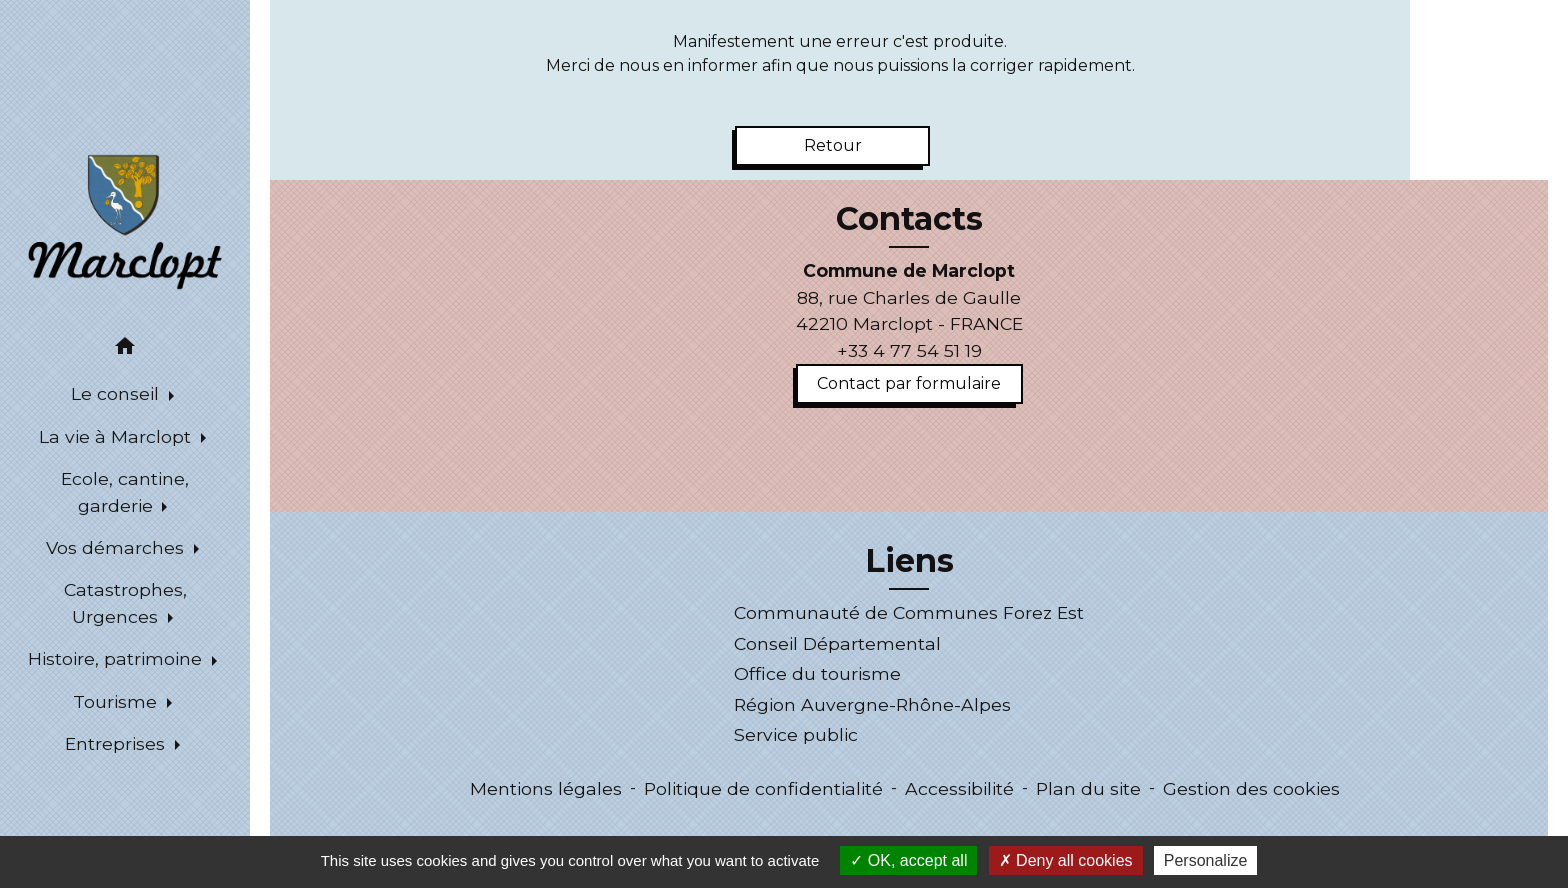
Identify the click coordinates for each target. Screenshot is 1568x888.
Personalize (1206, 860)
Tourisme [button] (117, 701)
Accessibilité (959, 788)
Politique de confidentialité (763, 788)
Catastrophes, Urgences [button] (125, 602)
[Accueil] (125, 220)
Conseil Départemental (837, 643)
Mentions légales (546, 788)
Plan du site (1088, 788)
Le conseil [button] (117, 393)
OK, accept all (908, 860)
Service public (796, 734)
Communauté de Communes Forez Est (909, 612)
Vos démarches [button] (117, 547)
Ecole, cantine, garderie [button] (125, 491)
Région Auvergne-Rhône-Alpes (872, 704)
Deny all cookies (1066, 860)
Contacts (909, 219)
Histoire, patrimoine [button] (117, 658)
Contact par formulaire (909, 383)
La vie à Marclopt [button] (117, 436)
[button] (125, 349)
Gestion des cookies (1251, 788)
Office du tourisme (817, 673)
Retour (833, 145)
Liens (909, 561)
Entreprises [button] (117, 743)
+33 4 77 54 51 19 (909, 350)
